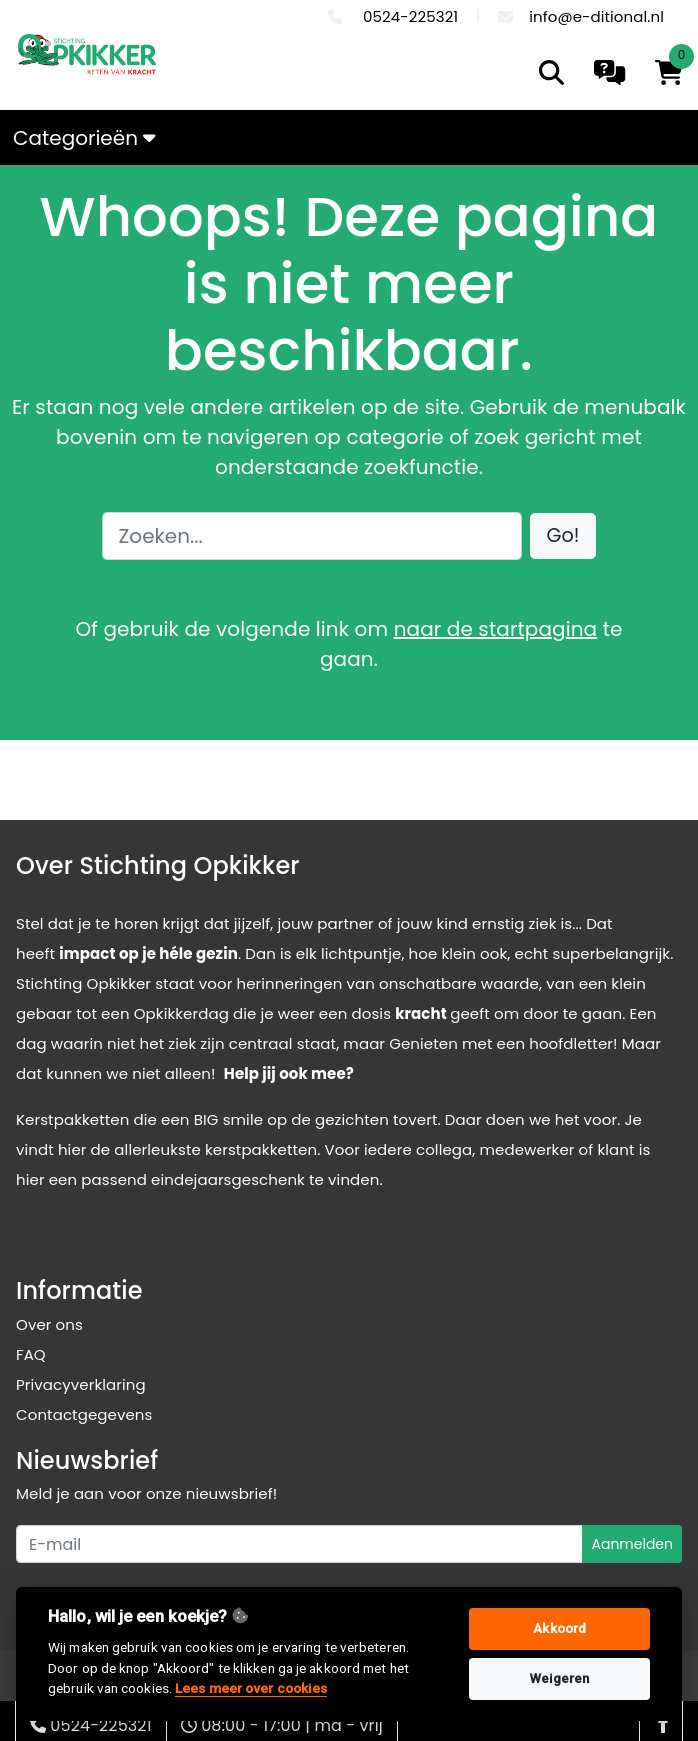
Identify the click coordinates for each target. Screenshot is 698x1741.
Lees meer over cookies (251, 1688)
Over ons (49, 1324)
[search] (551, 72)
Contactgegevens (84, 1414)
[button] (563, 536)
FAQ (31, 1354)
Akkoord (559, 1628)
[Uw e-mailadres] (299, 1544)
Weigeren (559, 1678)
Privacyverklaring (81, 1384)
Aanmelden (632, 1544)
